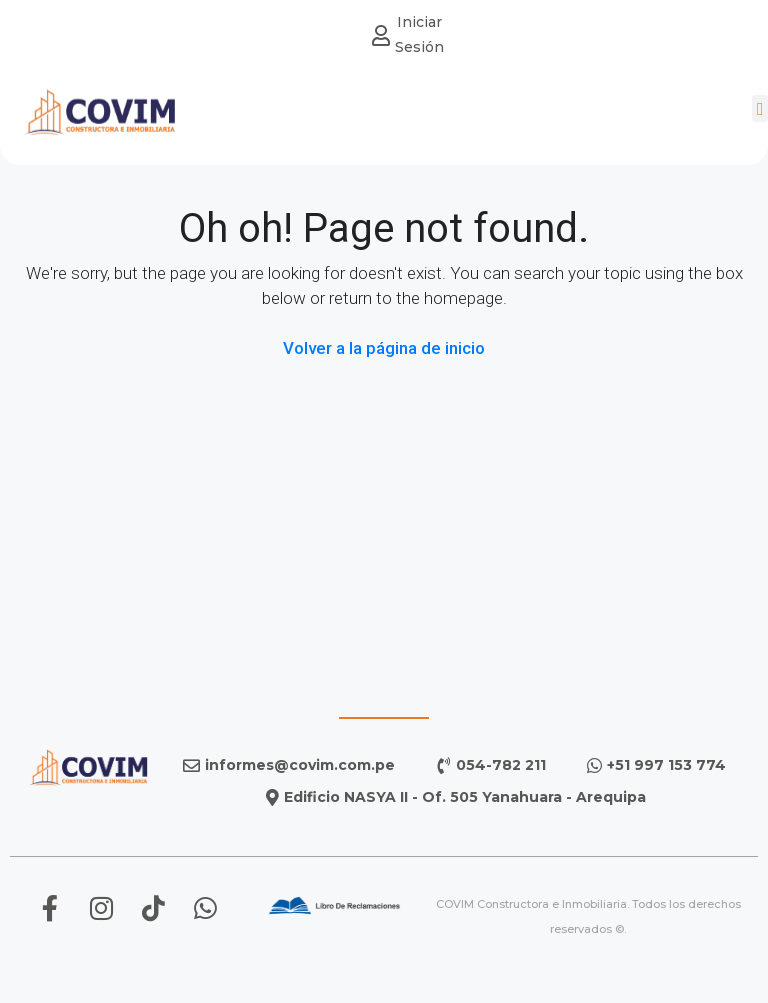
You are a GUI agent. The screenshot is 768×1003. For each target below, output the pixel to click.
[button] (760, 104)
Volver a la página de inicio (384, 348)
